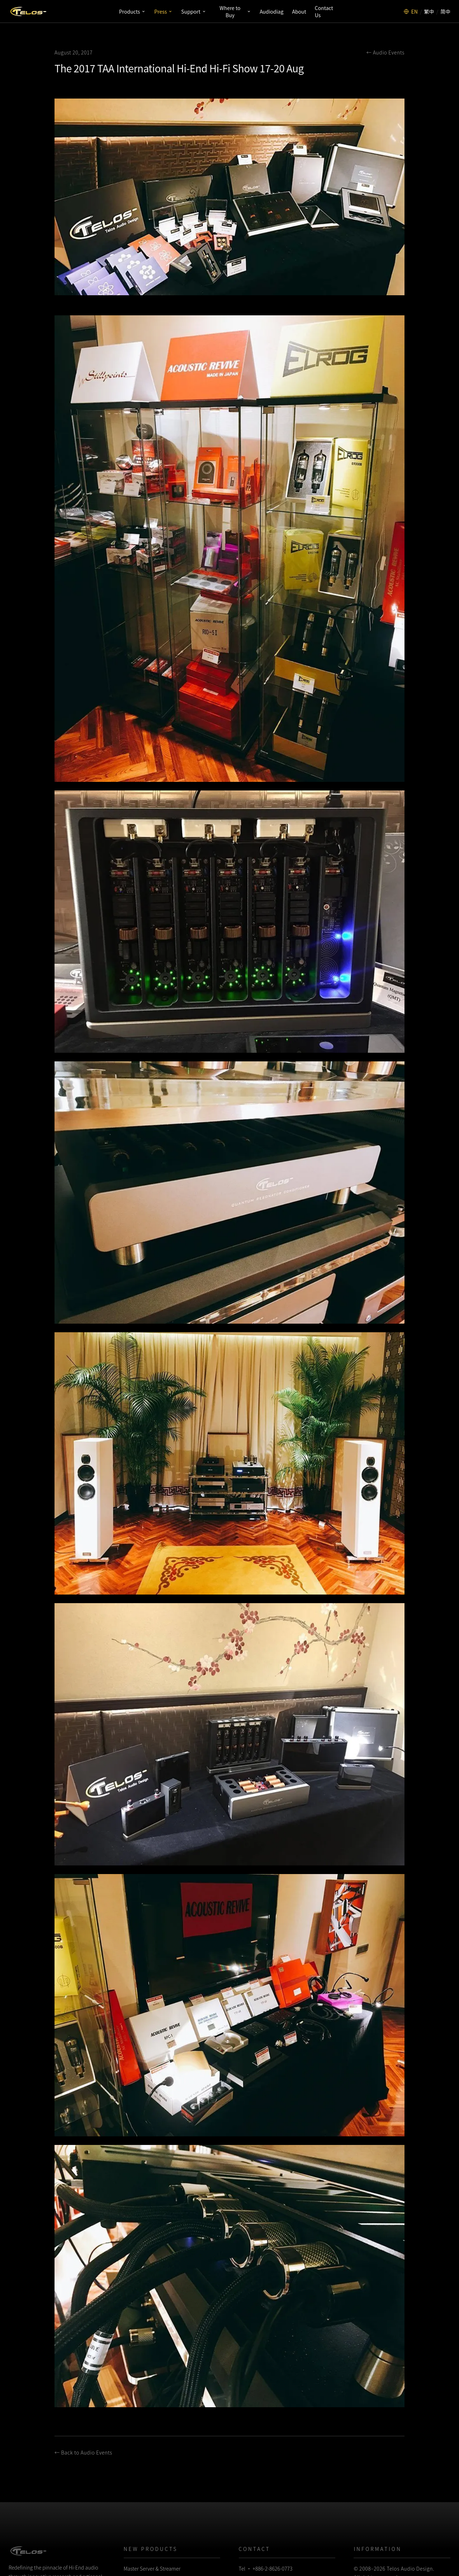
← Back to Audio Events (83, 2452)
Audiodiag (271, 11)
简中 (445, 11)
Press (163, 11)
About (299, 11)
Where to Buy (235, 11)
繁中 (429, 11)
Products (132, 11)
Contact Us (324, 11)
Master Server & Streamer (152, 2568)
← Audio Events (385, 52)
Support (193, 11)
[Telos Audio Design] (28, 11)
